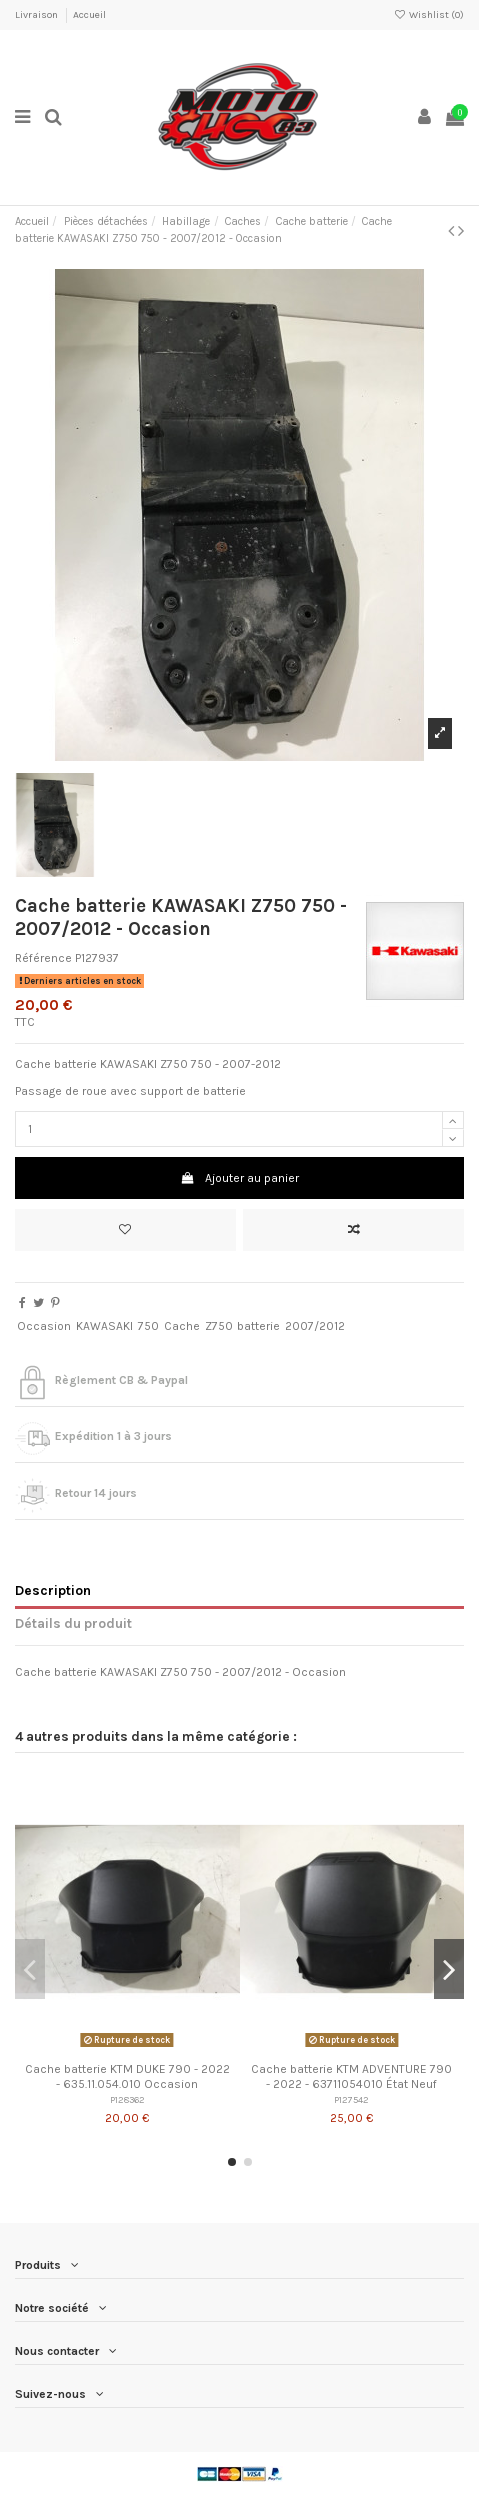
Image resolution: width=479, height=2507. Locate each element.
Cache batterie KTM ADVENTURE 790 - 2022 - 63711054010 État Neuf (351, 2076)
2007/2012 (315, 1326)
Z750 (219, 1326)
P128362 (127, 2099)
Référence (43, 958)
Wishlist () (429, 15)
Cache (182, 1326)
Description (53, 1590)
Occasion (44, 1326)
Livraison (37, 15)
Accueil (89, 15)
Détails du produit (73, 1623)
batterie (258, 1326)
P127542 (351, 2099)
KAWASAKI (104, 1326)
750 (148, 1326)
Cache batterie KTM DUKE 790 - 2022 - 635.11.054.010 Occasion (127, 2076)
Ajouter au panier (239, 1178)
